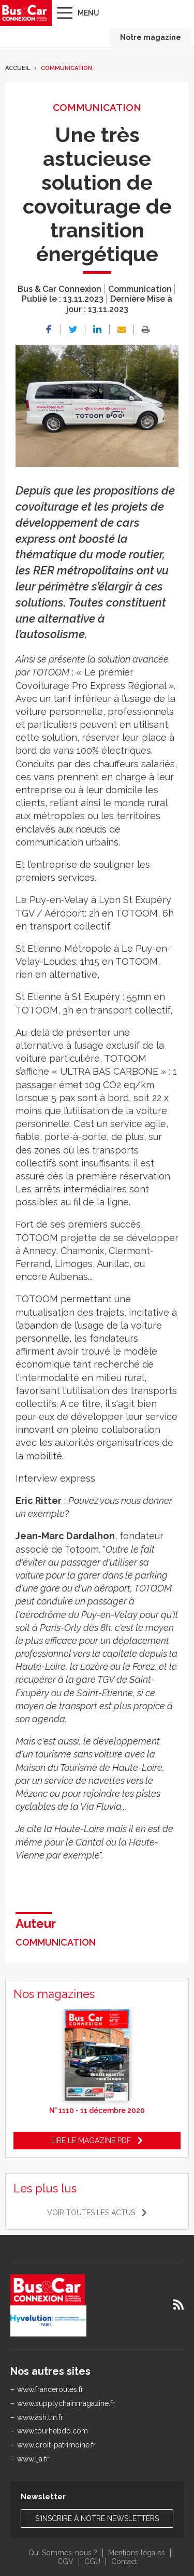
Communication (66, 68)
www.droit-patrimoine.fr (56, 2445)
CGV (65, 2561)
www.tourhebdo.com (52, 2431)
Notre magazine (150, 37)
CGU (92, 2561)
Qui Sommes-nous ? (62, 2553)
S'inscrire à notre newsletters (97, 2518)
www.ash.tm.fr (40, 2417)
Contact (124, 2561)
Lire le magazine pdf (91, 2140)
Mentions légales (136, 2553)
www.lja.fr (33, 2459)
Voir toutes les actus (91, 2212)
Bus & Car (25, 13)
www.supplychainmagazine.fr (66, 2403)
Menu (88, 13)
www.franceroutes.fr (50, 2389)
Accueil (17, 68)
